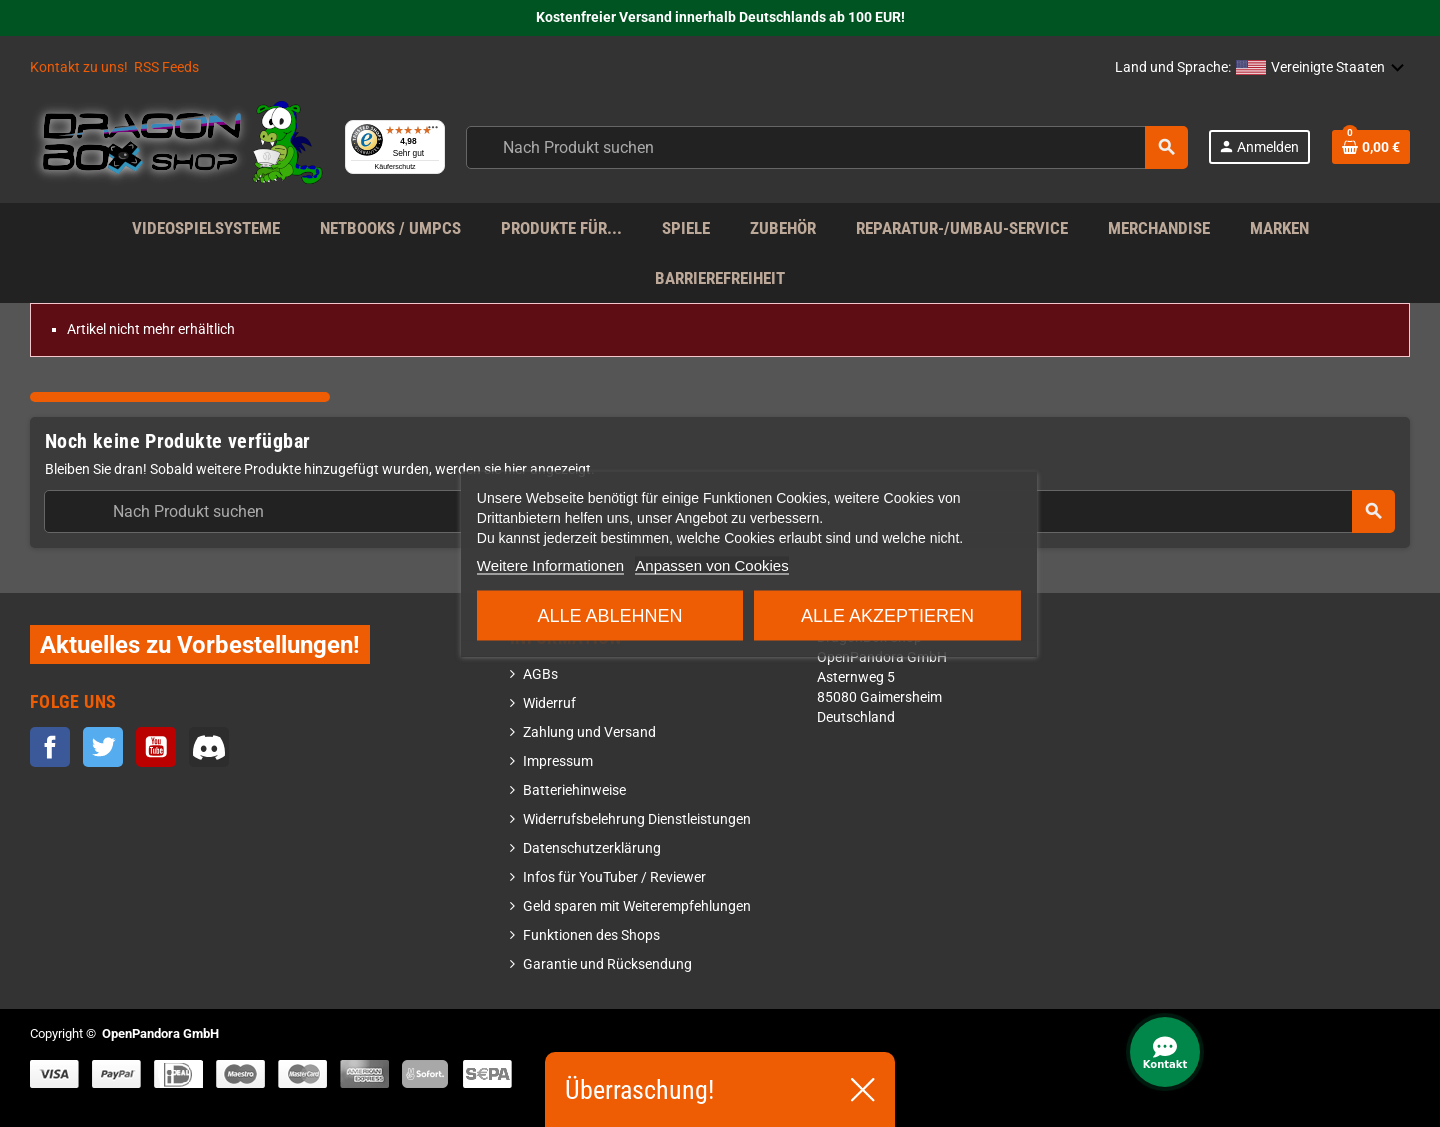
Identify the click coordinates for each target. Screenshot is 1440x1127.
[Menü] (489, 120)
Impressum (558, 761)
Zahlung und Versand (589, 732)
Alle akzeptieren (887, 615)
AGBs (540, 674)
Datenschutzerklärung (592, 848)
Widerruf (549, 703)
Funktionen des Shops (591, 935)
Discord (209, 747)
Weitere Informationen (550, 564)
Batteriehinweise (574, 790)
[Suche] (853, 147)
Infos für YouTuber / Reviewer (614, 877)
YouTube (156, 747)
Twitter (103, 747)
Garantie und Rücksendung (607, 964)
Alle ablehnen (610, 615)
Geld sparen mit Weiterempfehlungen (637, 906)
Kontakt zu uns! (79, 67)
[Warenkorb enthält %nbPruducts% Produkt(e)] (1371, 147)
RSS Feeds (166, 67)
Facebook (50, 747)
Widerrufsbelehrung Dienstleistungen (637, 819)
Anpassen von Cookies (711, 564)
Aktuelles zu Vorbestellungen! (200, 644)
